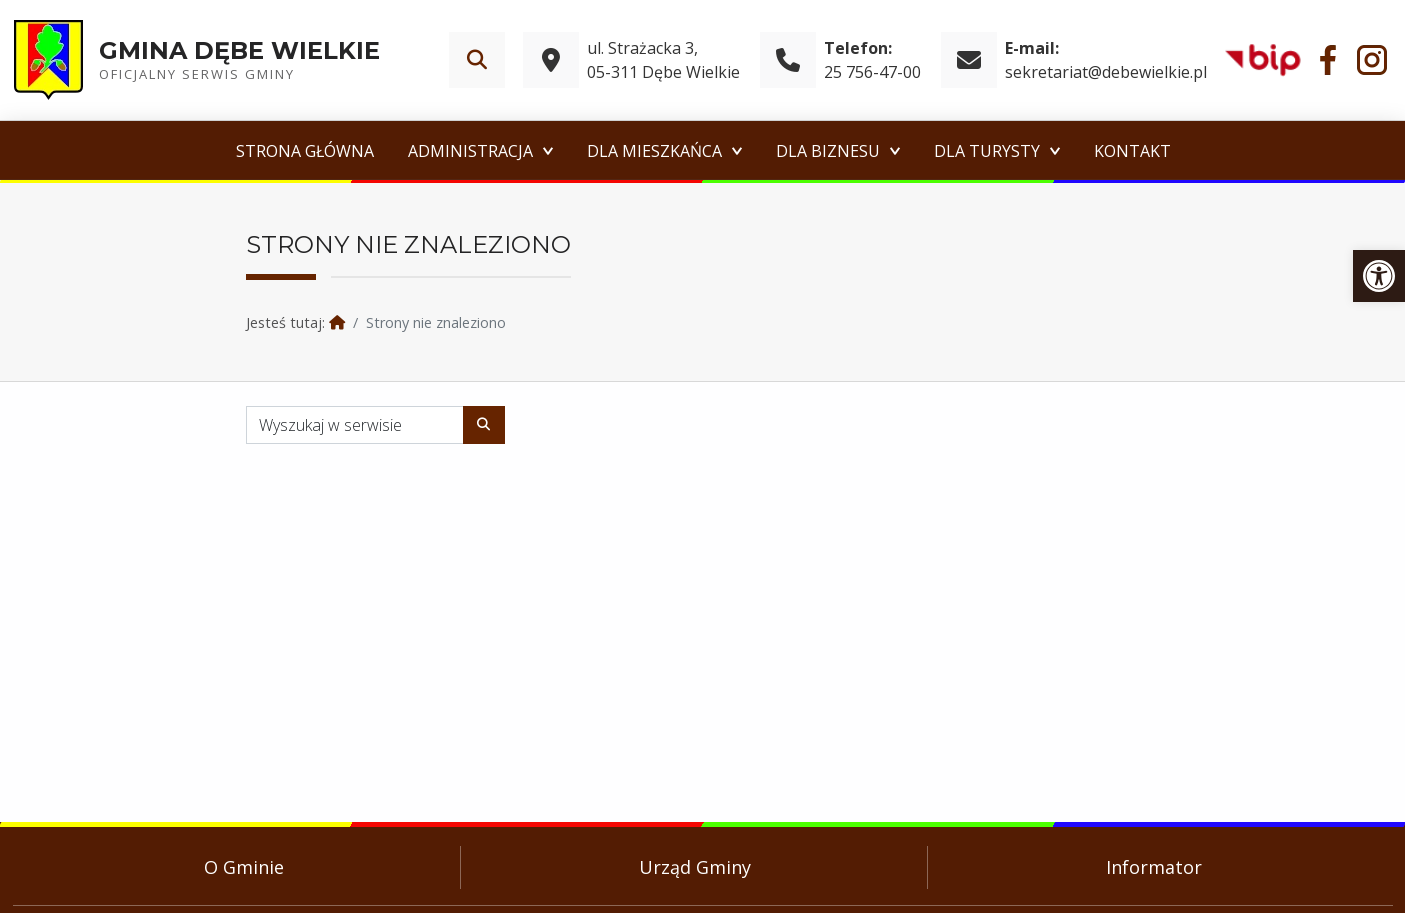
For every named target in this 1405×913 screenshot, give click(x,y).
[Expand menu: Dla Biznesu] (895, 151)
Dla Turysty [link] (987, 151)
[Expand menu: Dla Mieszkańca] (737, 151)
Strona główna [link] (305, 151)
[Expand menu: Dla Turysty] (1055, 151)
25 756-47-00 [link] (872, 72)
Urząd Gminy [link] (695, 867)
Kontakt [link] (1132, 151)
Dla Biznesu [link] (828, 151)
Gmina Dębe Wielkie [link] (239, 50)
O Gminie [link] (244, 867)
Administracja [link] (470, 151)
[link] (1379, 276)
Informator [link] (1154, 867)
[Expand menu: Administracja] (548, 151)
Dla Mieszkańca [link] (654, 151)
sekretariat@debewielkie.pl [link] (1106, 72)
